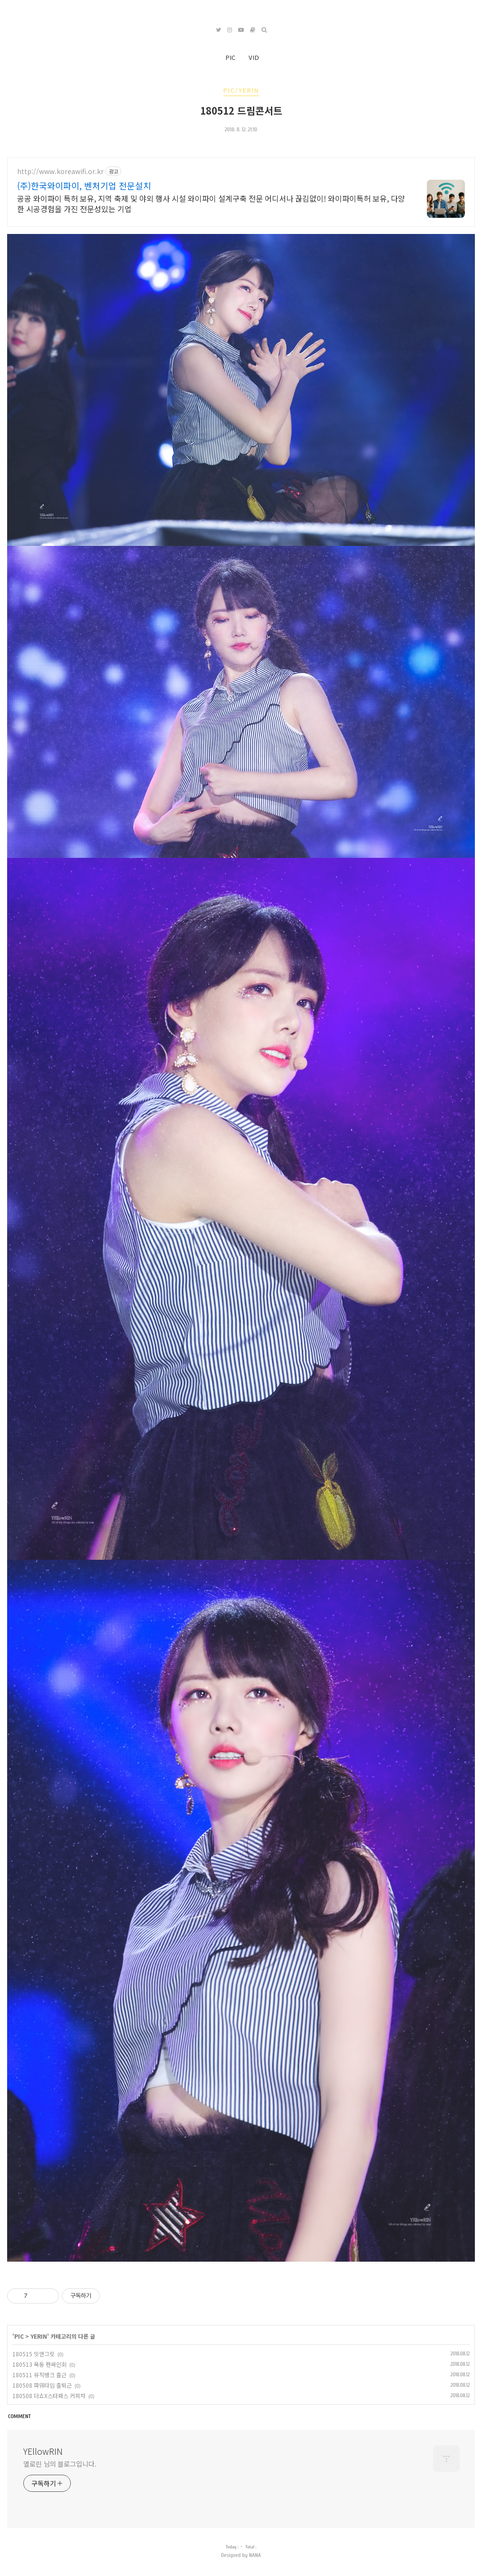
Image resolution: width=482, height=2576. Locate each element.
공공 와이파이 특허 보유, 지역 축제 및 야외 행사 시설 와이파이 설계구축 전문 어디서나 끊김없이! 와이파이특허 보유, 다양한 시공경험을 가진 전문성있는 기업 (211, 203)
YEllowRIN (43, 2451)
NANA (255, 2555)
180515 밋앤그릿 (33, 2354)
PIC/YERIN (241, 90)
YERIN (38, 2336)
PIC (230, 57)
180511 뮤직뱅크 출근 (39, 2375)
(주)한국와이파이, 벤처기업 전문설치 (84, 185)
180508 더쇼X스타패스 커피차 (49, 2395)
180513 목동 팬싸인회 (39, 2364)
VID (254, 57)
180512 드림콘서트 (241, 110)
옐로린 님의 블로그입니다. (59, 2464)
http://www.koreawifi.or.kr (60, 171)
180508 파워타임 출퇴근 (42, 2385)
